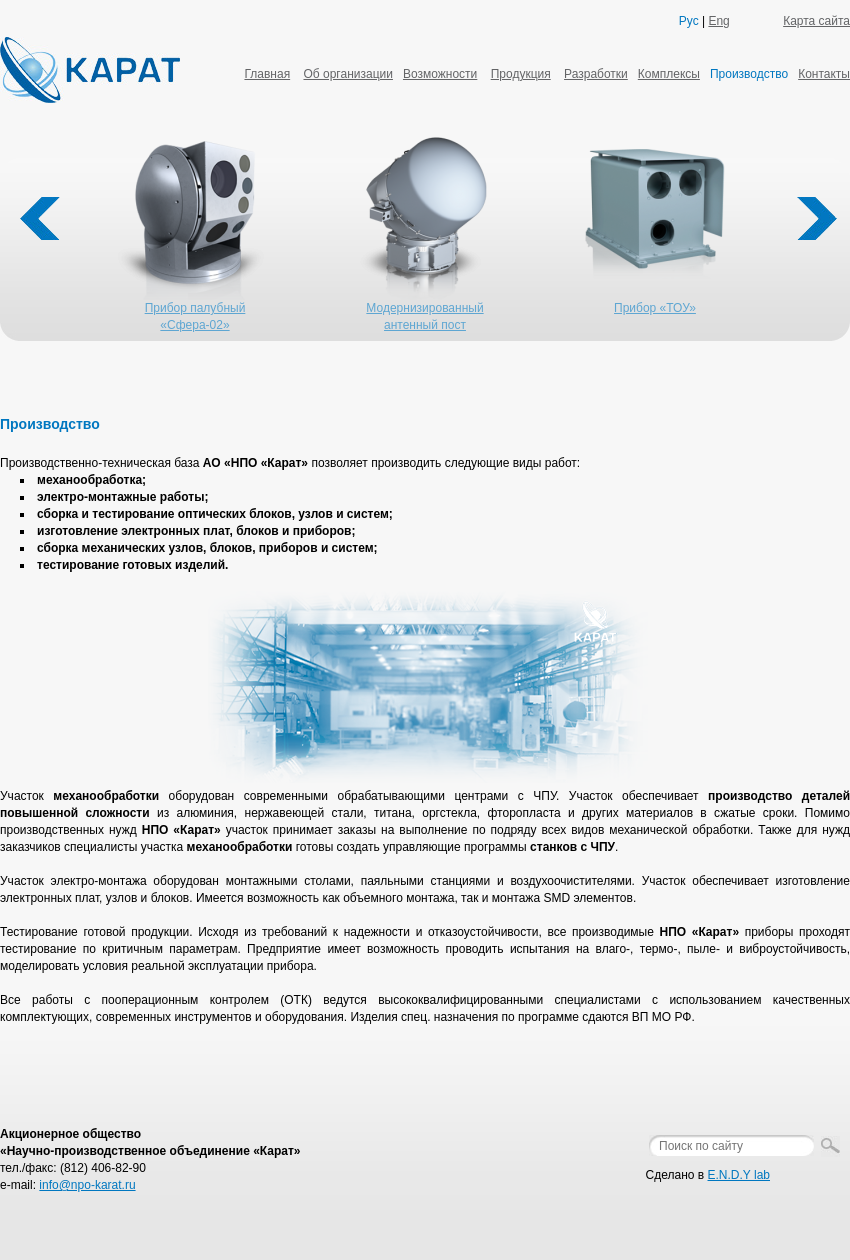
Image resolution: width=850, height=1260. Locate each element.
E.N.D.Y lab (739, 1175)
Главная (267, 74)
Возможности (440, 74)
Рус (689, 21)
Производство (749, 74)
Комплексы (669, 74)
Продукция (521, 74)
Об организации (347, 74)
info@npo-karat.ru (87, 1185)
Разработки (596, 74)
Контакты (824, 74)
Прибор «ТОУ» (655, 308)
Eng (718, 21)
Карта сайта (816, 21)
